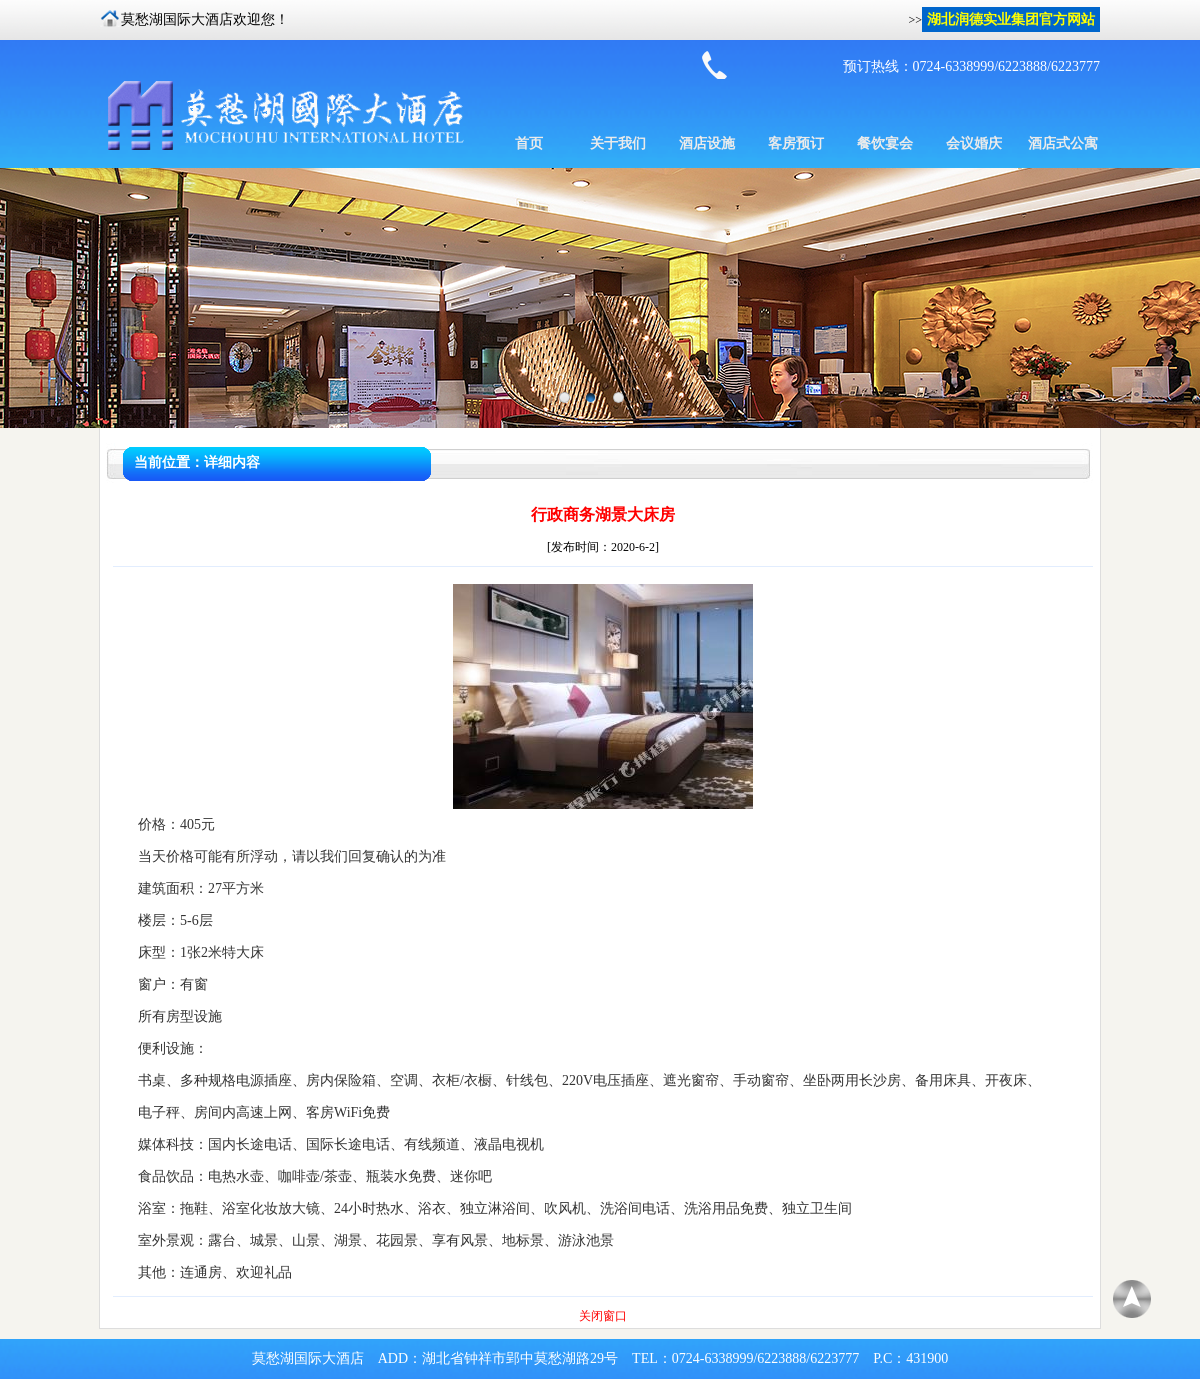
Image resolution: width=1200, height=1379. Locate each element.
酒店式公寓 (1063, 143)
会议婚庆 (974, 143)
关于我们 (618, 143)
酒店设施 (707, 143)
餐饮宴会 (885, 143)
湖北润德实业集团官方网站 (1011, 19)
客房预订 (796, 143)
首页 (529, 143)
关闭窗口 (603, 1316)
